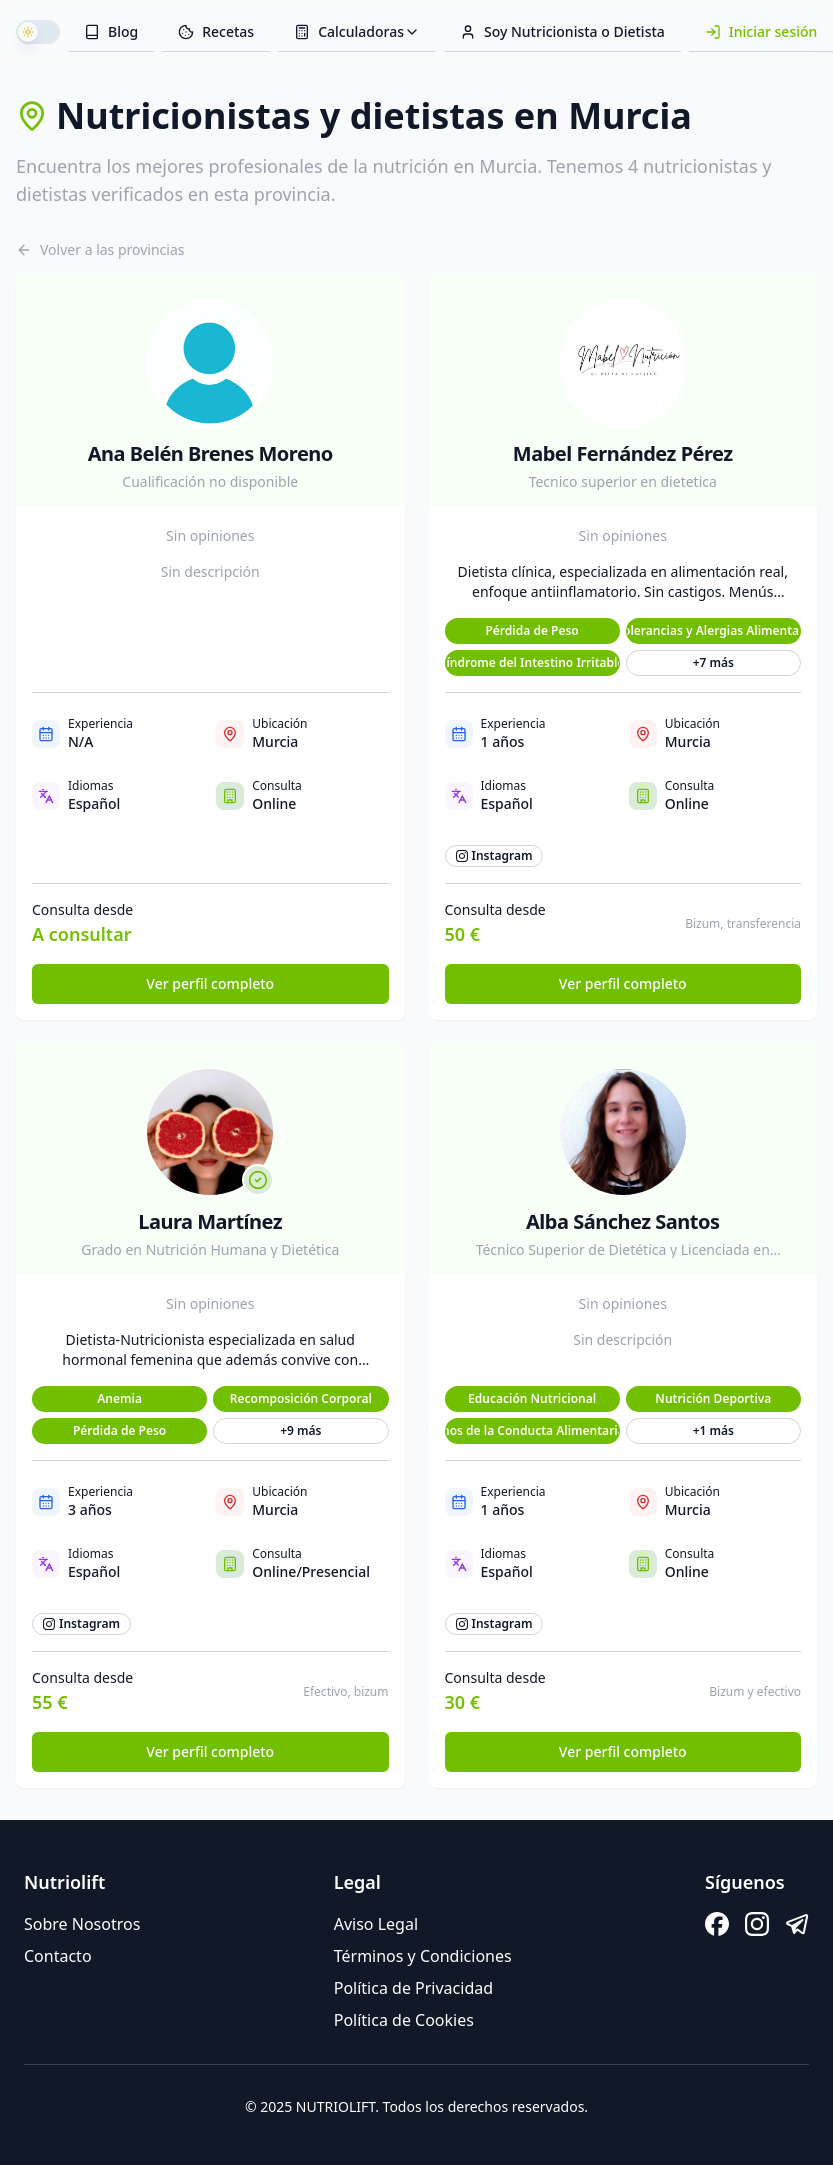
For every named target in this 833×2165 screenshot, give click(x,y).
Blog (111, 31)
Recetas (216, 31)
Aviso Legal (376, 1924)
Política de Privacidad (413, 1988)
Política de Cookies (404, 2020)
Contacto (58, 1956)
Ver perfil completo (210, 983)
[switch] (38, 32)
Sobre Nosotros (82, 1924)
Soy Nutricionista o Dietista (562, 31)
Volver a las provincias (100, 249)
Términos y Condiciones (423, 1956)
